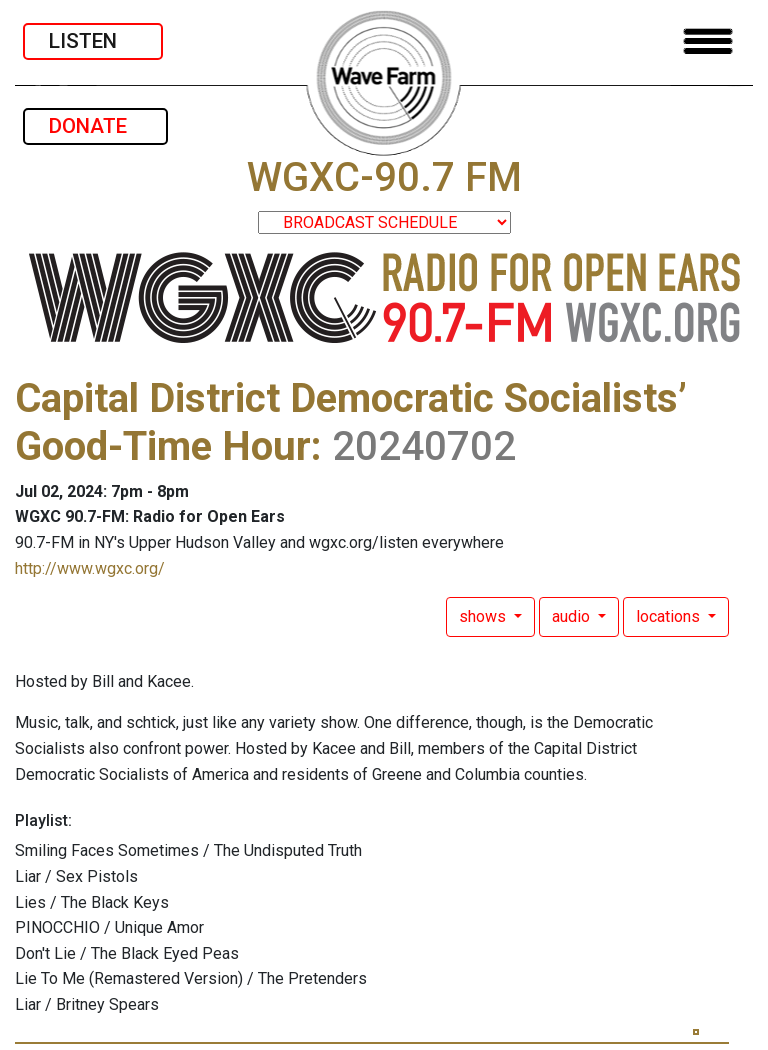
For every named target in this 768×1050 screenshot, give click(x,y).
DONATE (95, 126)
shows (484, 616)
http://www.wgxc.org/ (90, 568)
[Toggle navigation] (708, 41)
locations (670, 616)
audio (573, 616)
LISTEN (93, 41)
